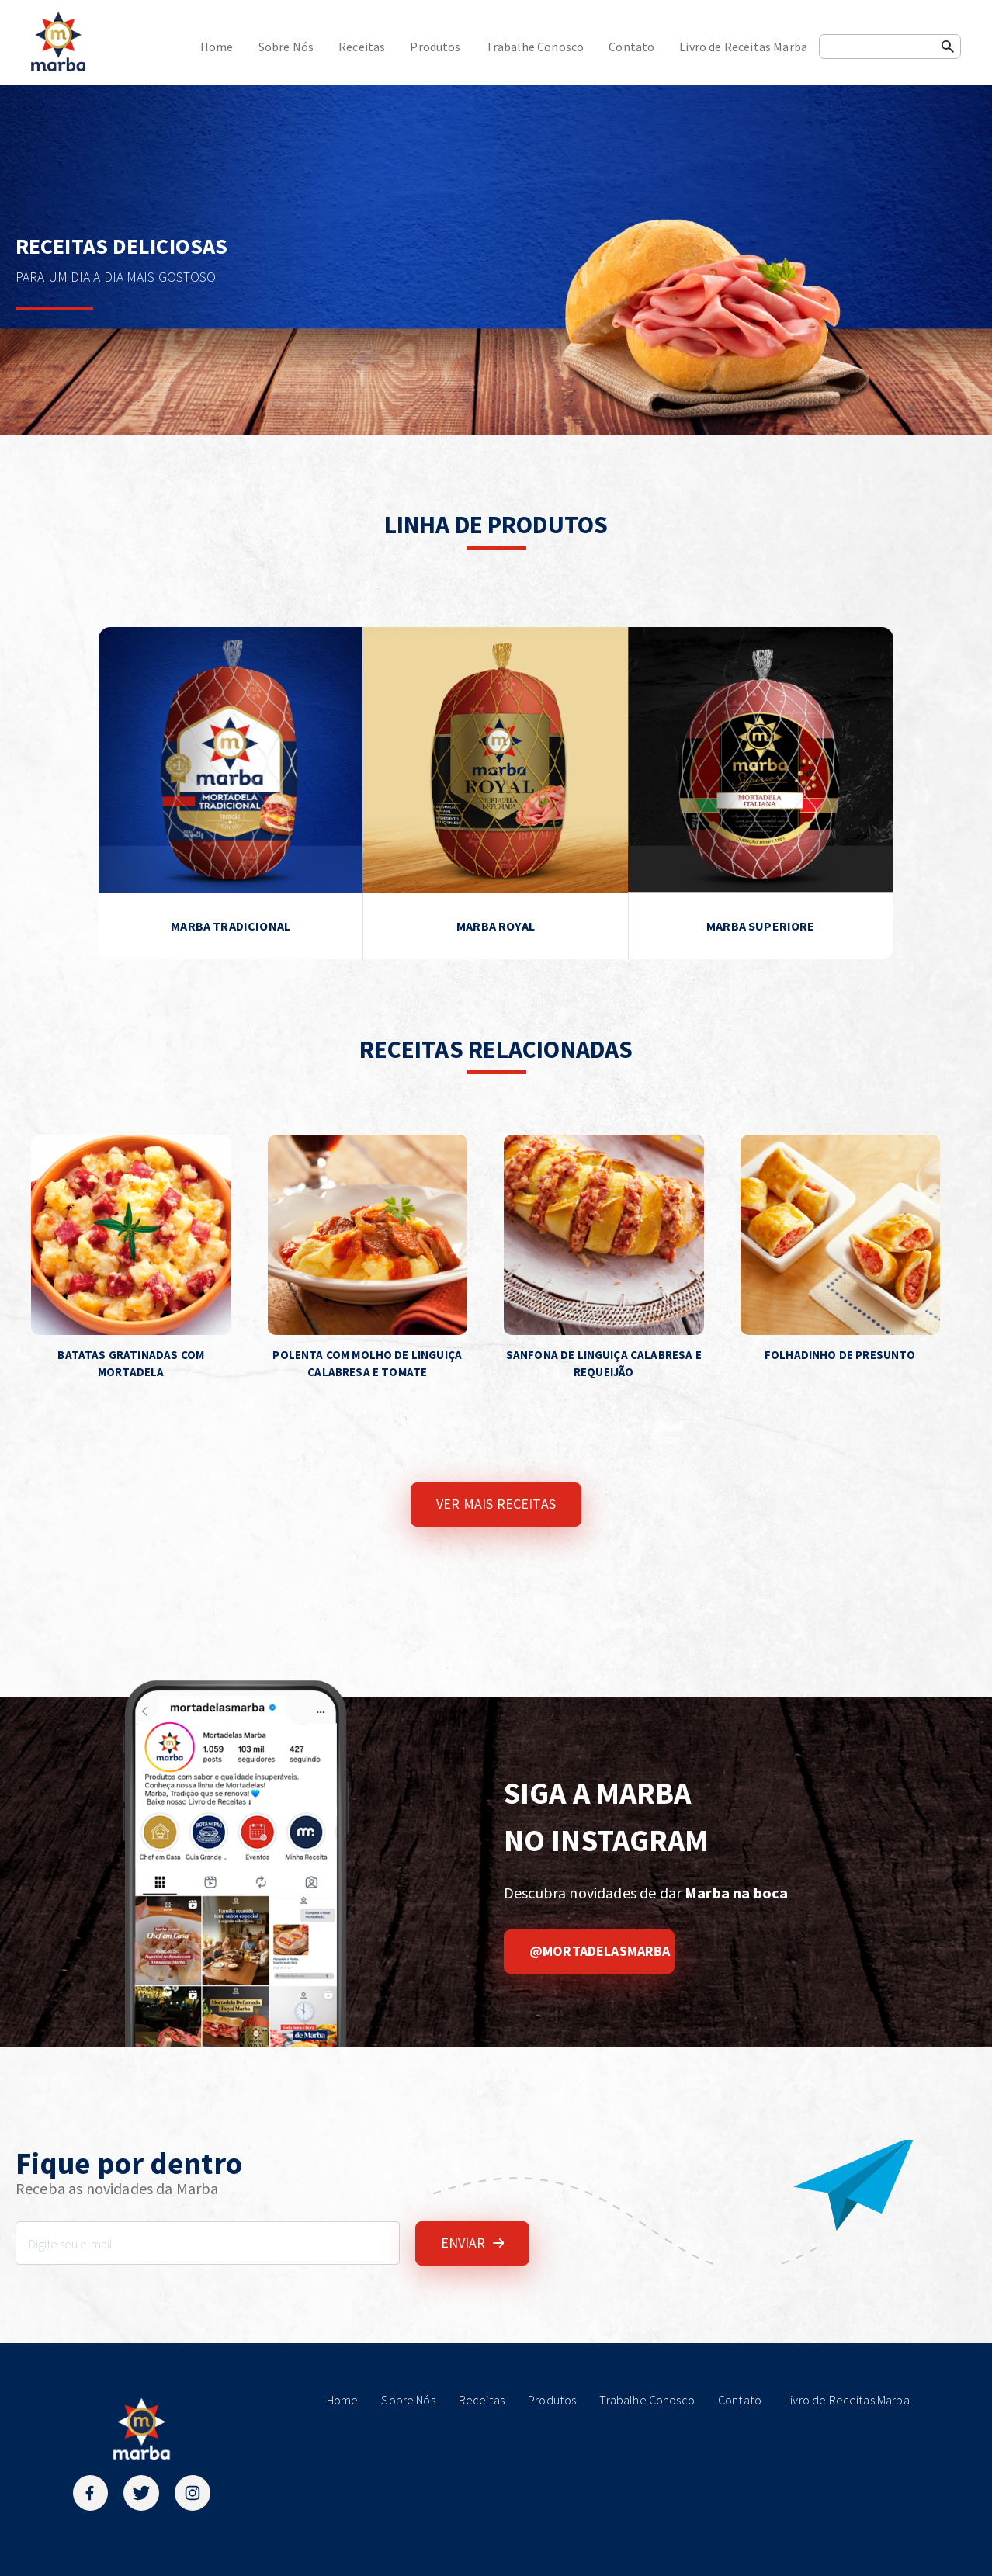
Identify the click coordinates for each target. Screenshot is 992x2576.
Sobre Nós (286, 46)
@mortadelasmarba (600, 1951)
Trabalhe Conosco (535, 46)
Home (217, 46)
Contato (631, 46)
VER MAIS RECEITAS (496, 1504)
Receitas (361, 46)
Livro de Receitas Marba (743, 46)
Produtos (435, 46)
